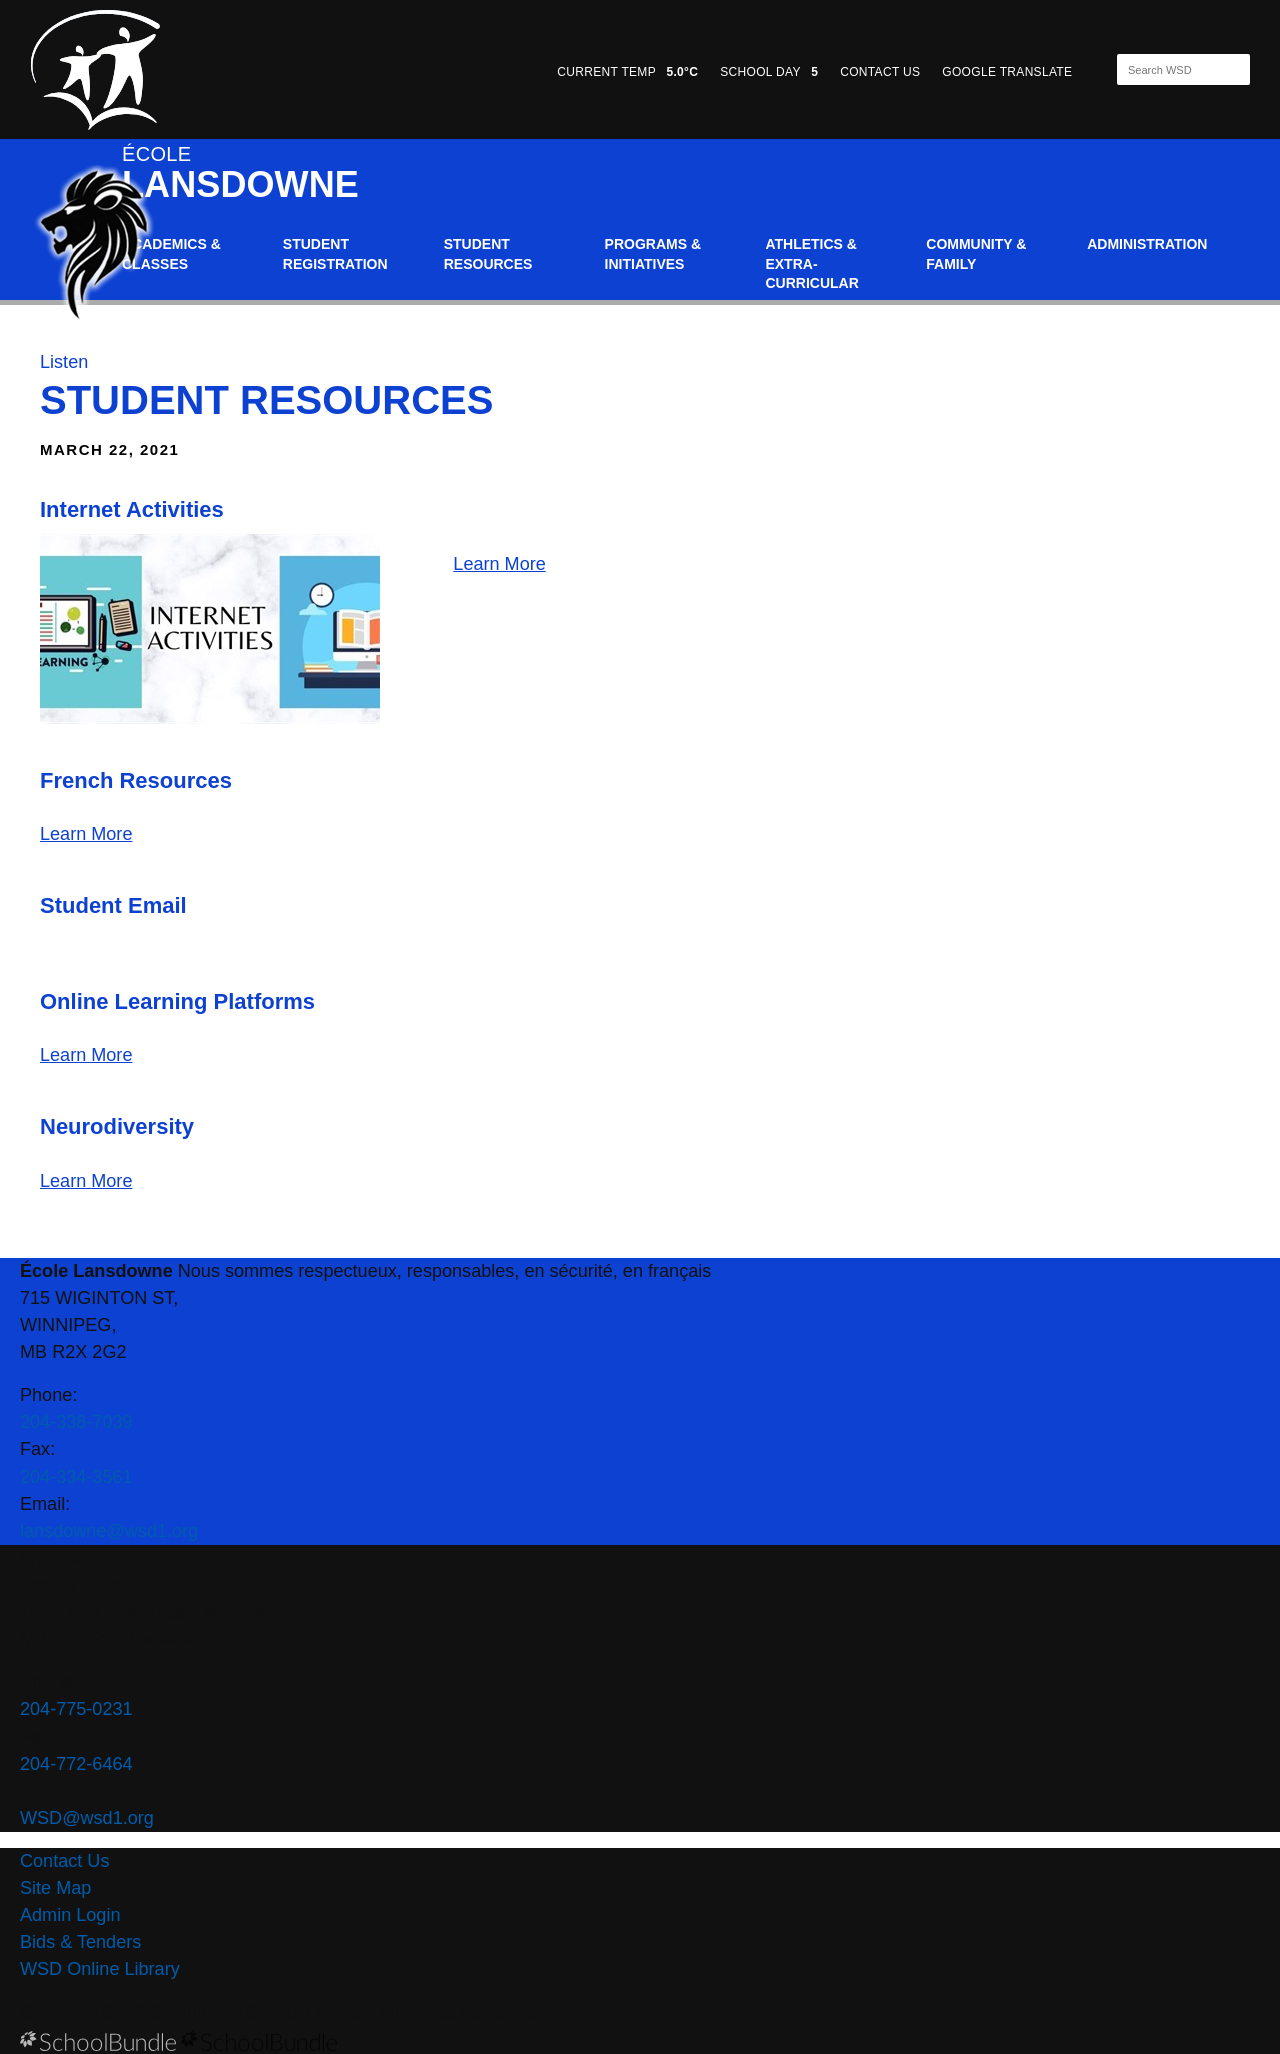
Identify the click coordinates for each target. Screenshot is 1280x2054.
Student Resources (488, 254)
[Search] (1166, 69)
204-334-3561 (76, 1477)
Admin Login (70, 1915)
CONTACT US (880, 72)
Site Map (55, 1888)
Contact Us (64, 1861)
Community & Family (976, 254)
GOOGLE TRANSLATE (1009, 72)
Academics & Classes (171, 254)
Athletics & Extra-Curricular (811, 263)
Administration (1147, 244)
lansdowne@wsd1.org (109, 1531)
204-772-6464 (76, 1764)
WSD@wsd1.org (87, 1818)
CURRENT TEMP (627, 72)
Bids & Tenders (80, 1942)
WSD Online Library (100, 1969)
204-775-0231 (76, 1709)
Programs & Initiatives (653, 254)
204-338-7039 (76, 1422)
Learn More (499, 564)
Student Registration (335, 254)
